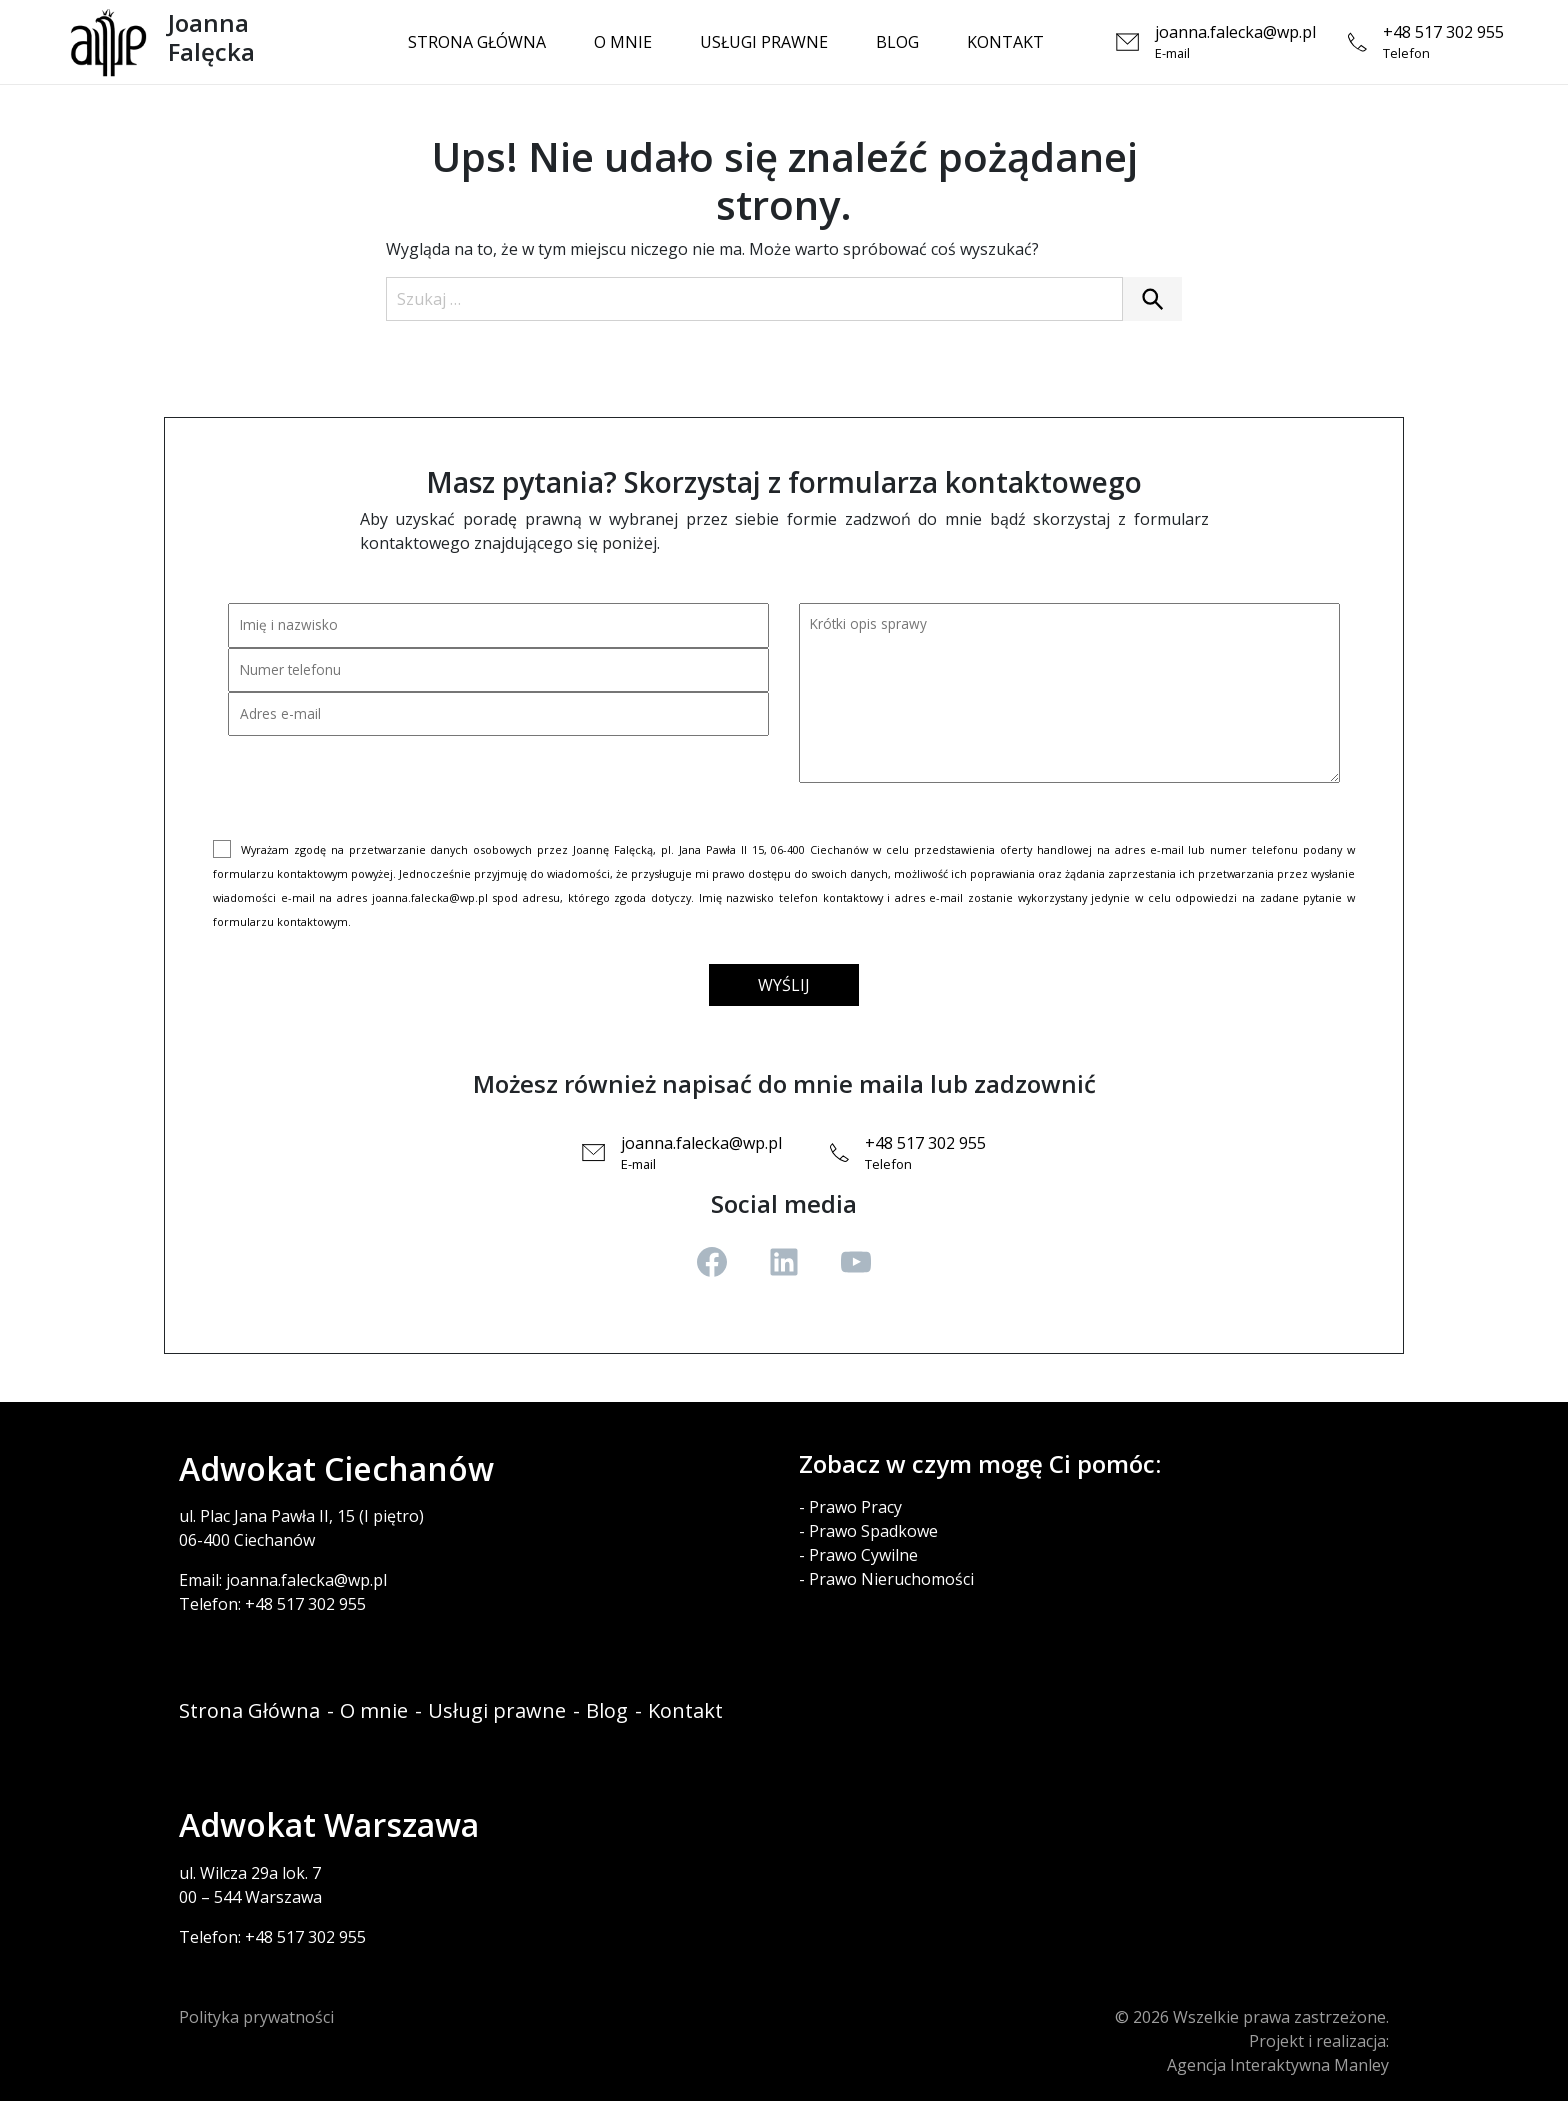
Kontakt (1005, 42)
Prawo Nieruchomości (891, 1579)
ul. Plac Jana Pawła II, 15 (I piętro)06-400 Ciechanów (301, 1528)
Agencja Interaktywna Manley (1278, 2065)
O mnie (623, 42)
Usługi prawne (764, 42)
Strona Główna (477, 42)
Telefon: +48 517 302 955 (272, 1604)
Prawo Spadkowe (873, 1531)
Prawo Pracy (855, 1507)
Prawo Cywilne (863, 1555)
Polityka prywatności (256, 2017)
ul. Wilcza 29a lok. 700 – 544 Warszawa (250, 1885)
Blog (897, 42)
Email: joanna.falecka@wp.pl (283, 1580)
